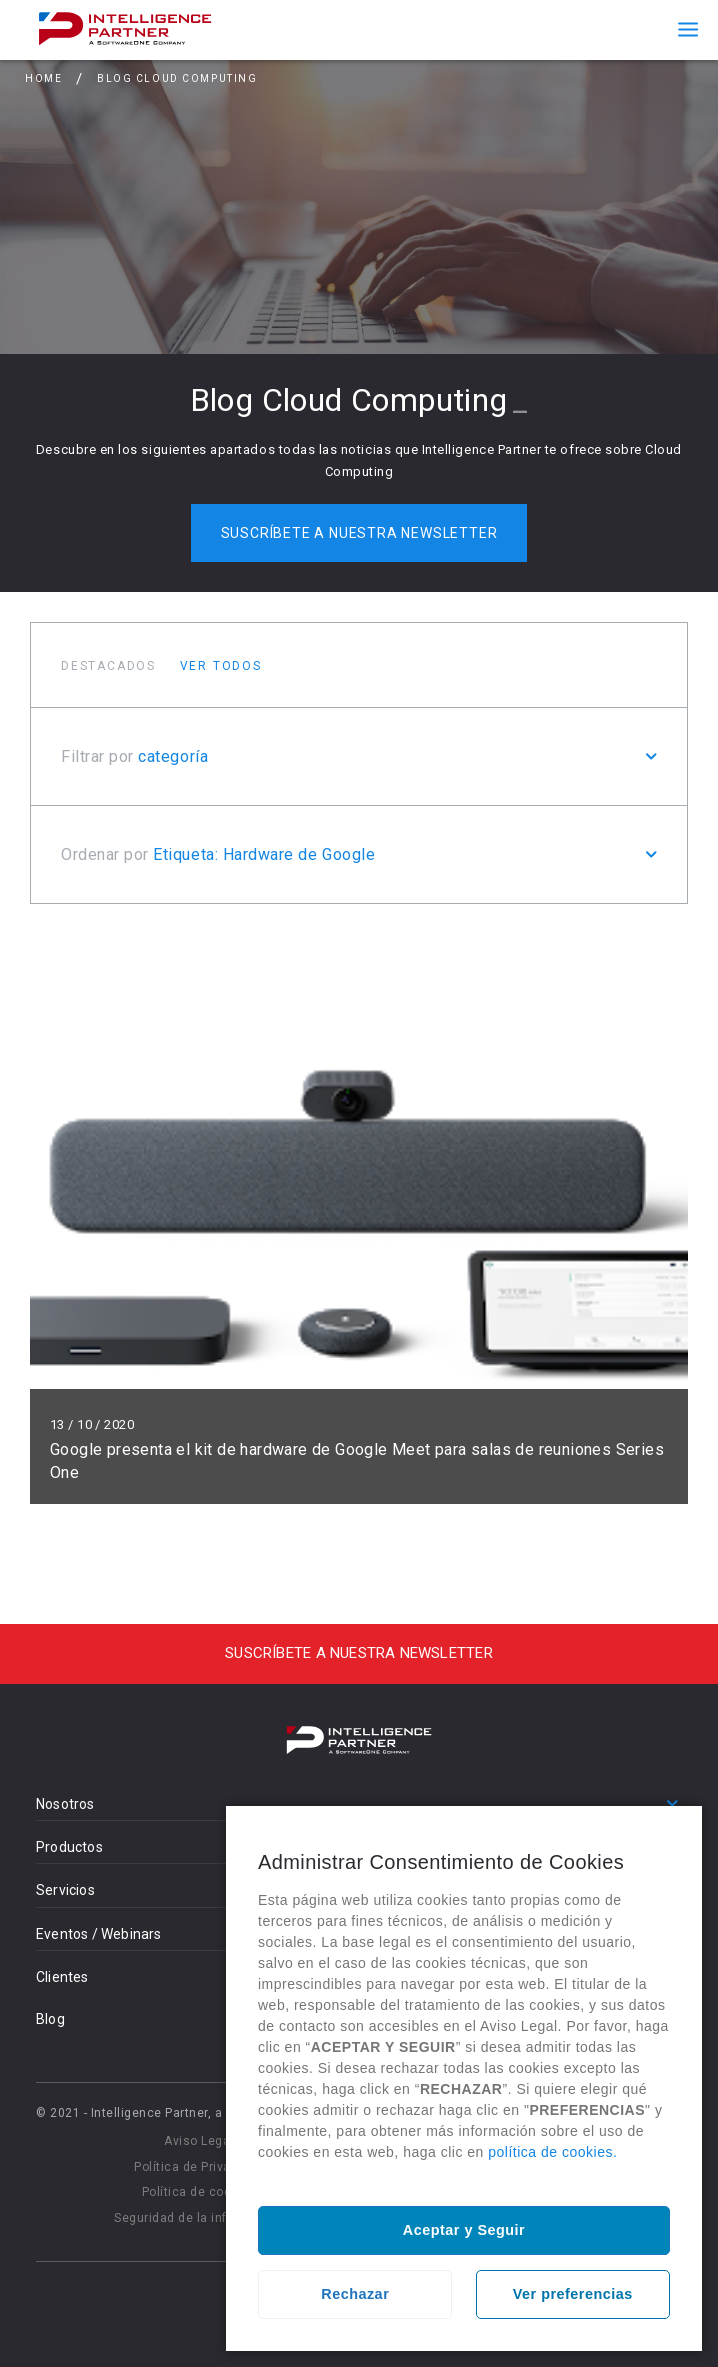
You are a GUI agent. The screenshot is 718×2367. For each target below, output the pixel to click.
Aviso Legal (199, 2141)
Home (43, 78)
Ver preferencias (573, 2294)
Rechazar (355, 2294)
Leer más (359, 1219)
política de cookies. (552, 2152)
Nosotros (65, 1804)
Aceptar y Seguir (464, 2230)
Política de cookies (199, 2192)
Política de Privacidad (199, 2167)
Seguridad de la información (199, 2218)
